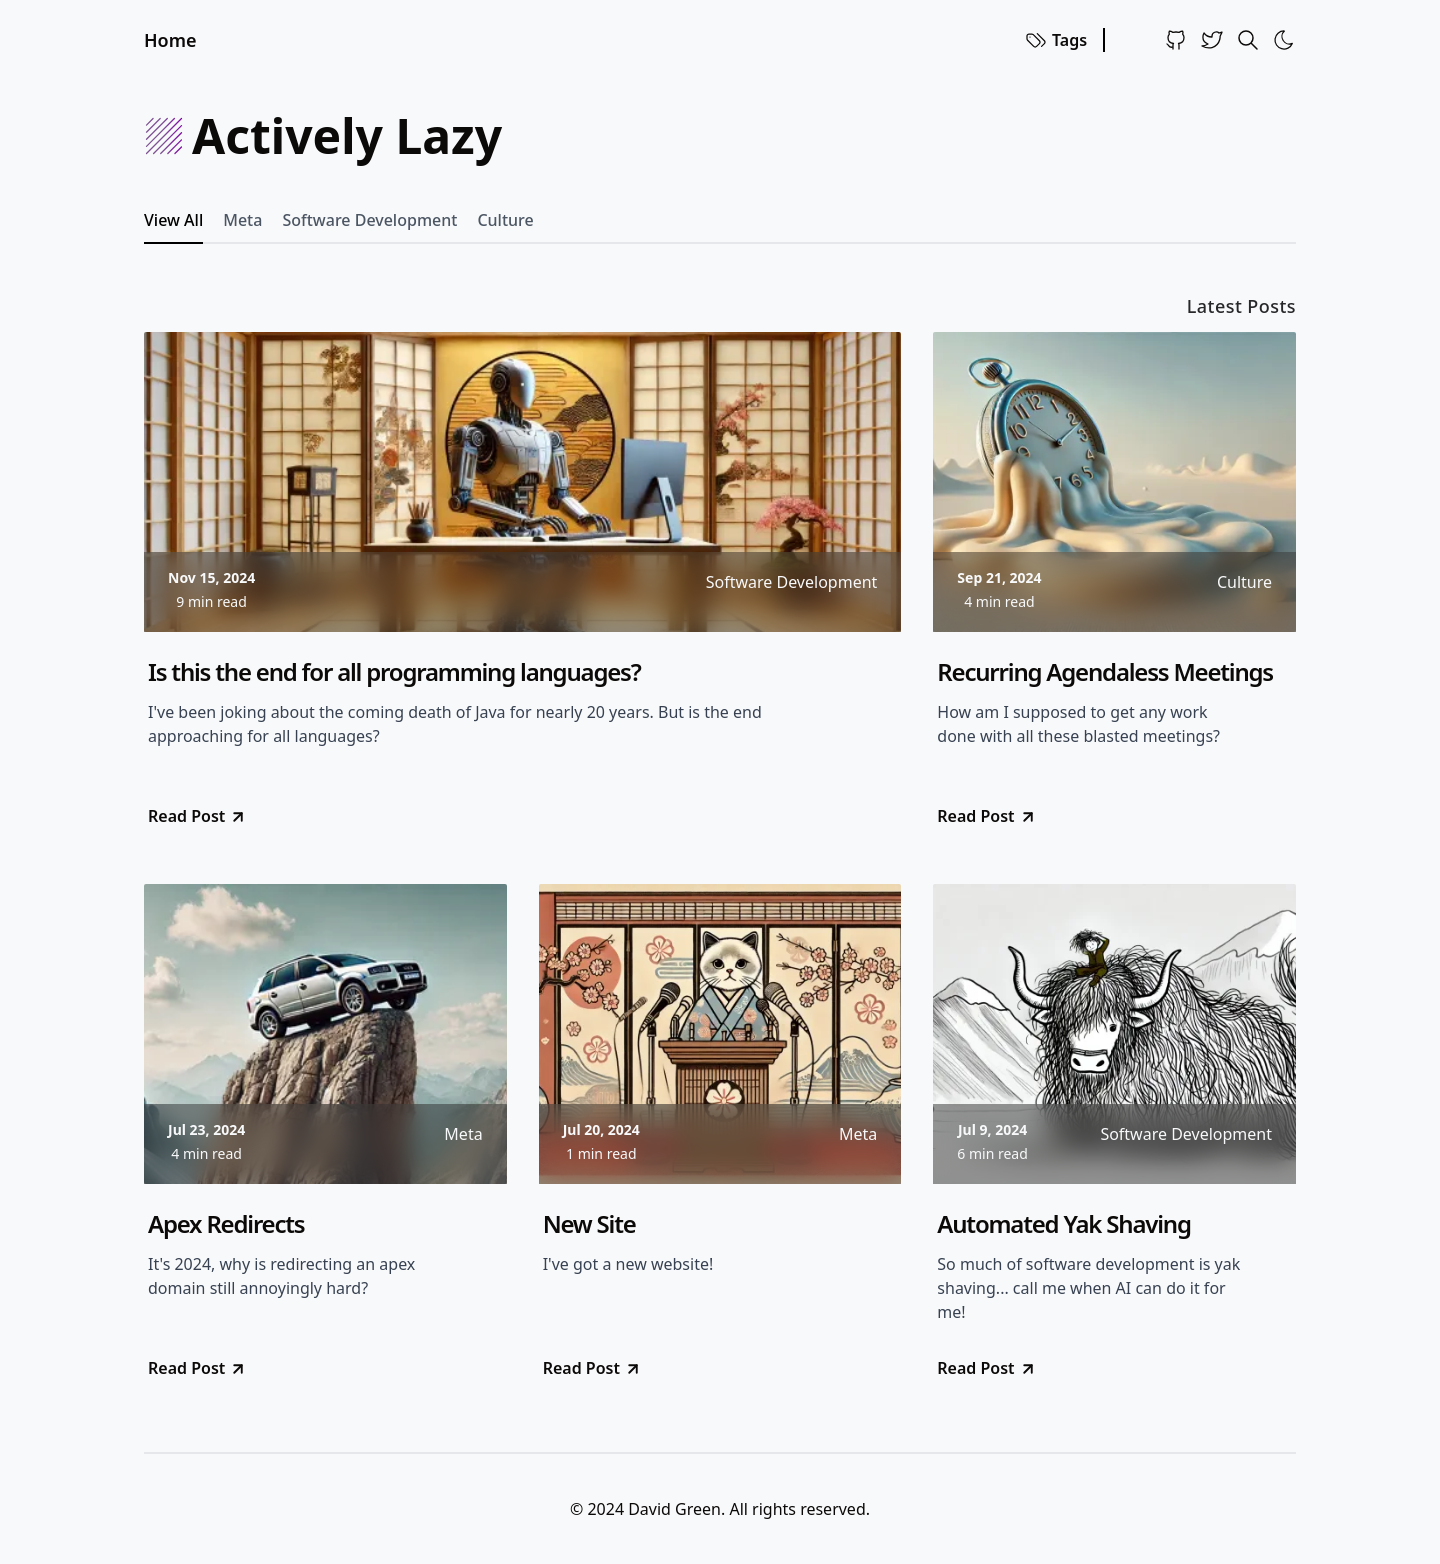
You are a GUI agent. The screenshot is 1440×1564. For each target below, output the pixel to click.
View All (173, 220)
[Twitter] (1212, 40)
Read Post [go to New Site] (592, 1368)
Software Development (369, 220)
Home (170, 40)
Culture (505, 220)
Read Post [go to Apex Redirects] (197, 1368)
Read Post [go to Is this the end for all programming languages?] (197, 816)
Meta (242, 220)
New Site (589, 1224)
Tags (1055, 40)
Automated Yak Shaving (1063, 1224)
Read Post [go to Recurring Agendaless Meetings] (986, 816)
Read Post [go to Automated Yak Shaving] (986, 1368)
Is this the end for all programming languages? (394, 672)
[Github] (1176, 40)
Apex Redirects (226, 1224)
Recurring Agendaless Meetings (1105, 672)
